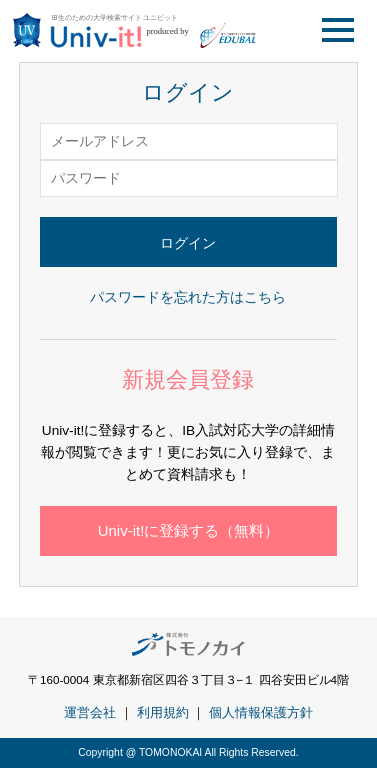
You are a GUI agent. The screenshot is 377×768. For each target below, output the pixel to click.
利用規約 (163, 712)
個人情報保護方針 (261, 712)
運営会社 (90, 712)
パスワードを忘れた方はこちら (188, 297)
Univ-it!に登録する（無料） (189, 530)
